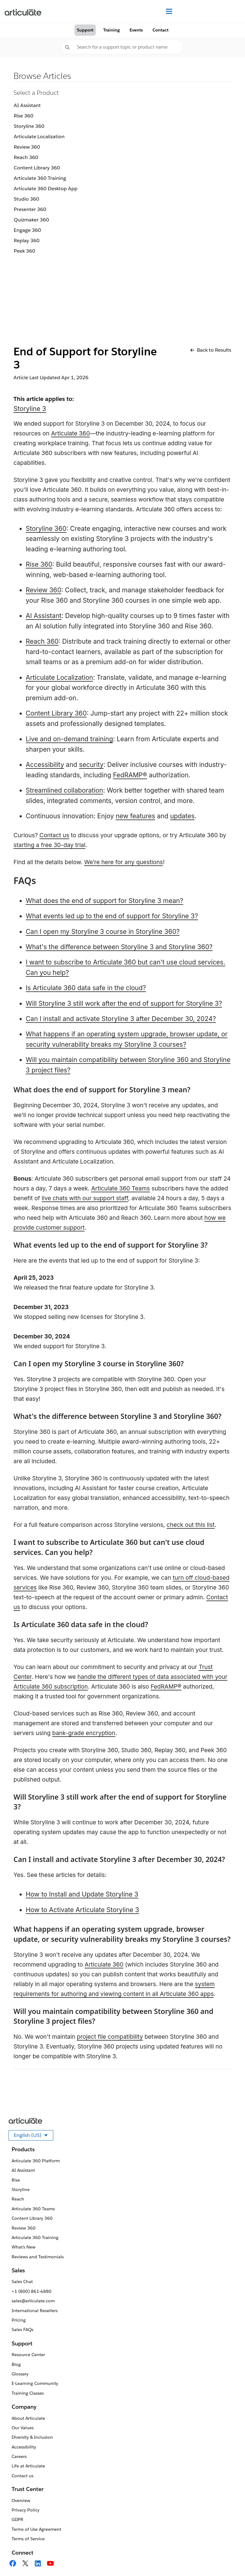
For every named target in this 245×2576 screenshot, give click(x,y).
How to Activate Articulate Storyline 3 (82, 1910)
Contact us (54, 835)
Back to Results (210, 350)
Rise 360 (23, 116)
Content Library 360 (37, 168)
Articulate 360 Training (40, 178)
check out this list (191, 1524)
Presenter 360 (30, 209)
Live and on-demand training (69, 739)
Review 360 (27, 147)
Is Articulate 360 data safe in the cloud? (86, 988)
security (91, 764)
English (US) (33, 2136)
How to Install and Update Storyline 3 (82, 1894)
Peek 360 (24, 251)
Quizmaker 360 (31, 220)
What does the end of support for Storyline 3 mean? (104, 901)
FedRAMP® (130, 775)
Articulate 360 (70, 433)
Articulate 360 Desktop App (45, 188)
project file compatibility (110, 2036)
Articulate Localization (39, 136)
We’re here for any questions (123, 862)
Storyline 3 (29, 409)
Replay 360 (27, 240)
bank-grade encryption (83, 1733)
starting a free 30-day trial (49, 845)
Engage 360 (27, 230)
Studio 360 (26, 199)
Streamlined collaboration (64, 790)
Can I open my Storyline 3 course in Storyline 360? (102, 931)
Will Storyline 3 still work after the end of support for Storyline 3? (124, 1003)
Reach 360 (26, 157)
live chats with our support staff (85, 1198)
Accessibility (45, 764)
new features (135, 816)
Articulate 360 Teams (120, 1188)
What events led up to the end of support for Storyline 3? (112, 916)
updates (182, 816)
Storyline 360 (29, 126)
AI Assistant (27, 105)
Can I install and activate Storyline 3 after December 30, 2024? (121, 1019)
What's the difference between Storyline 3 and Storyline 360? (119, 947)
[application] (228, 2559)
